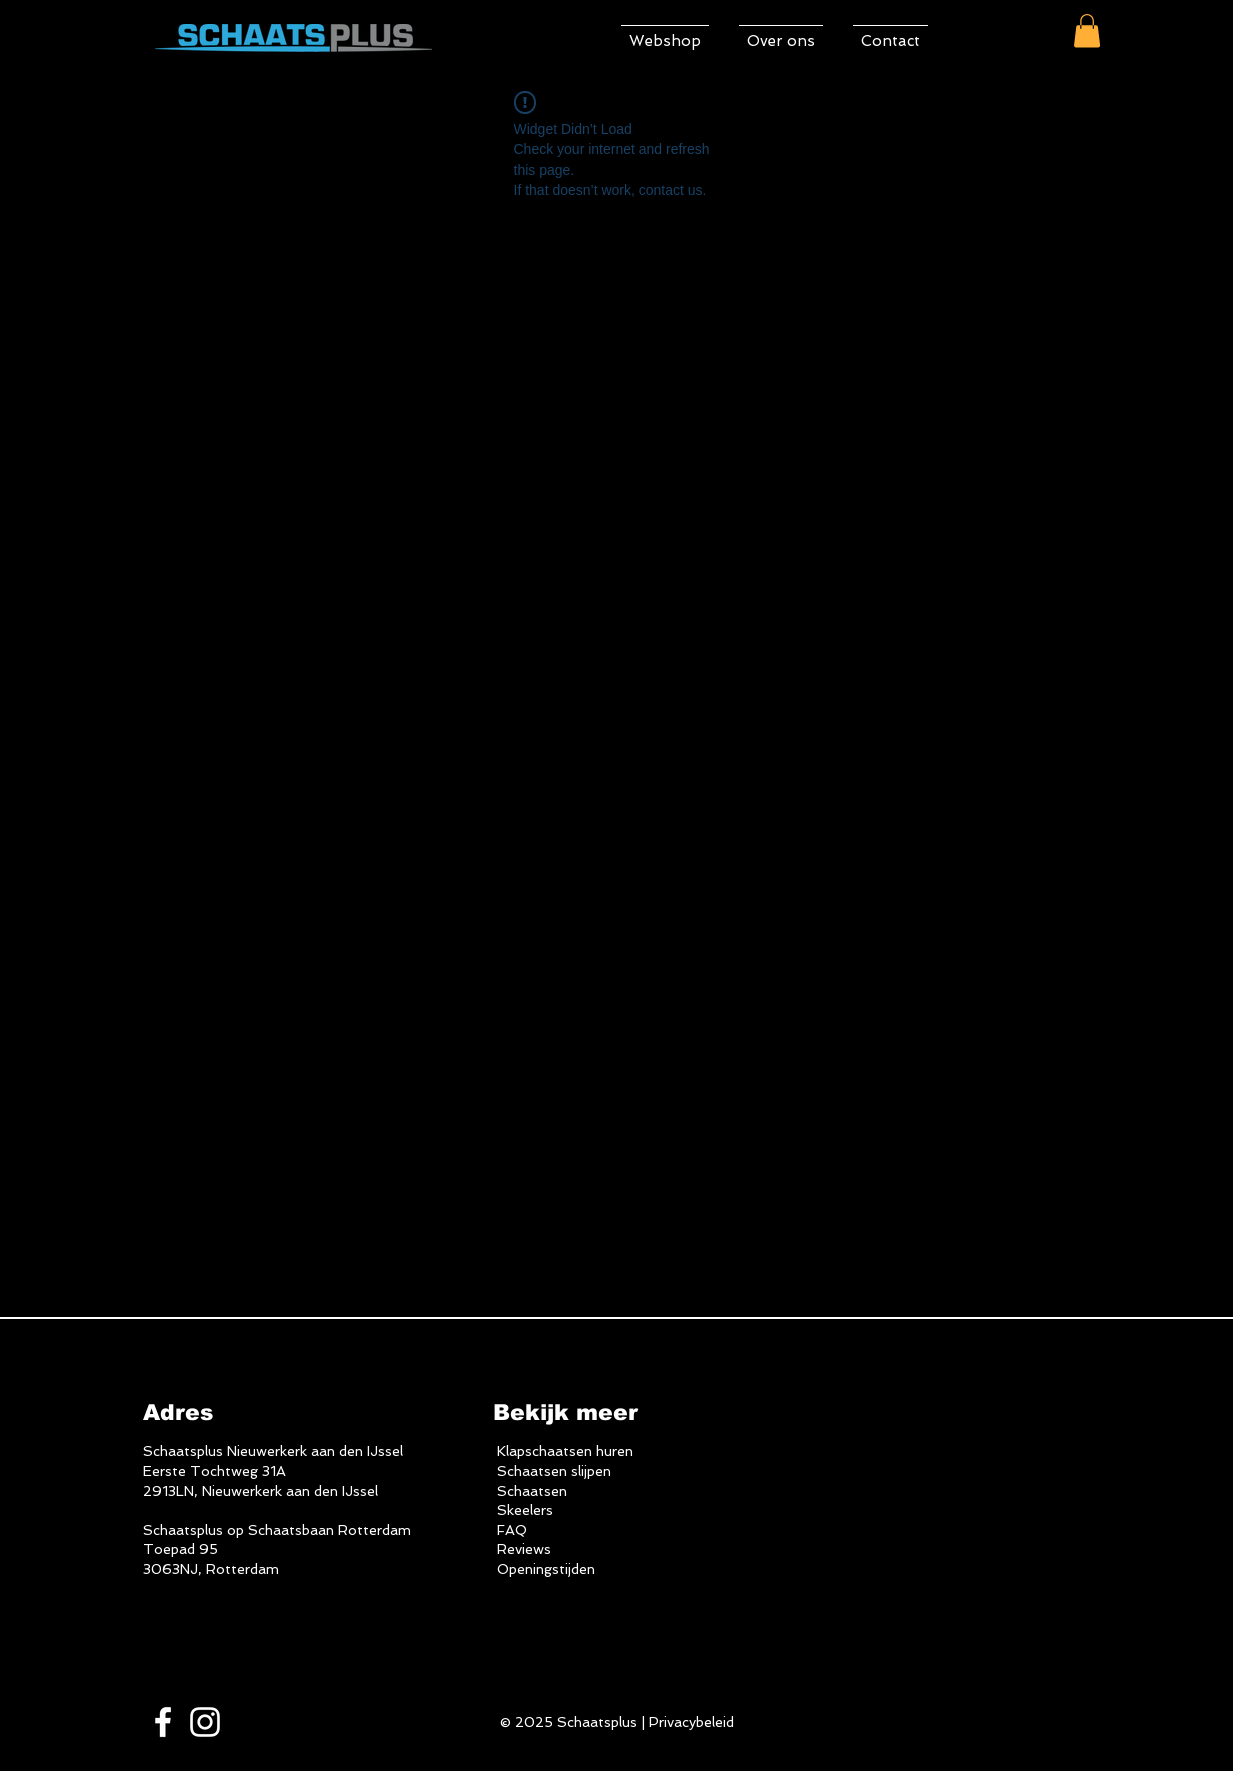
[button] (1087, 30)
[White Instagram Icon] (205, 1722)
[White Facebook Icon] (163, 1722)
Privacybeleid (691, 1722)
